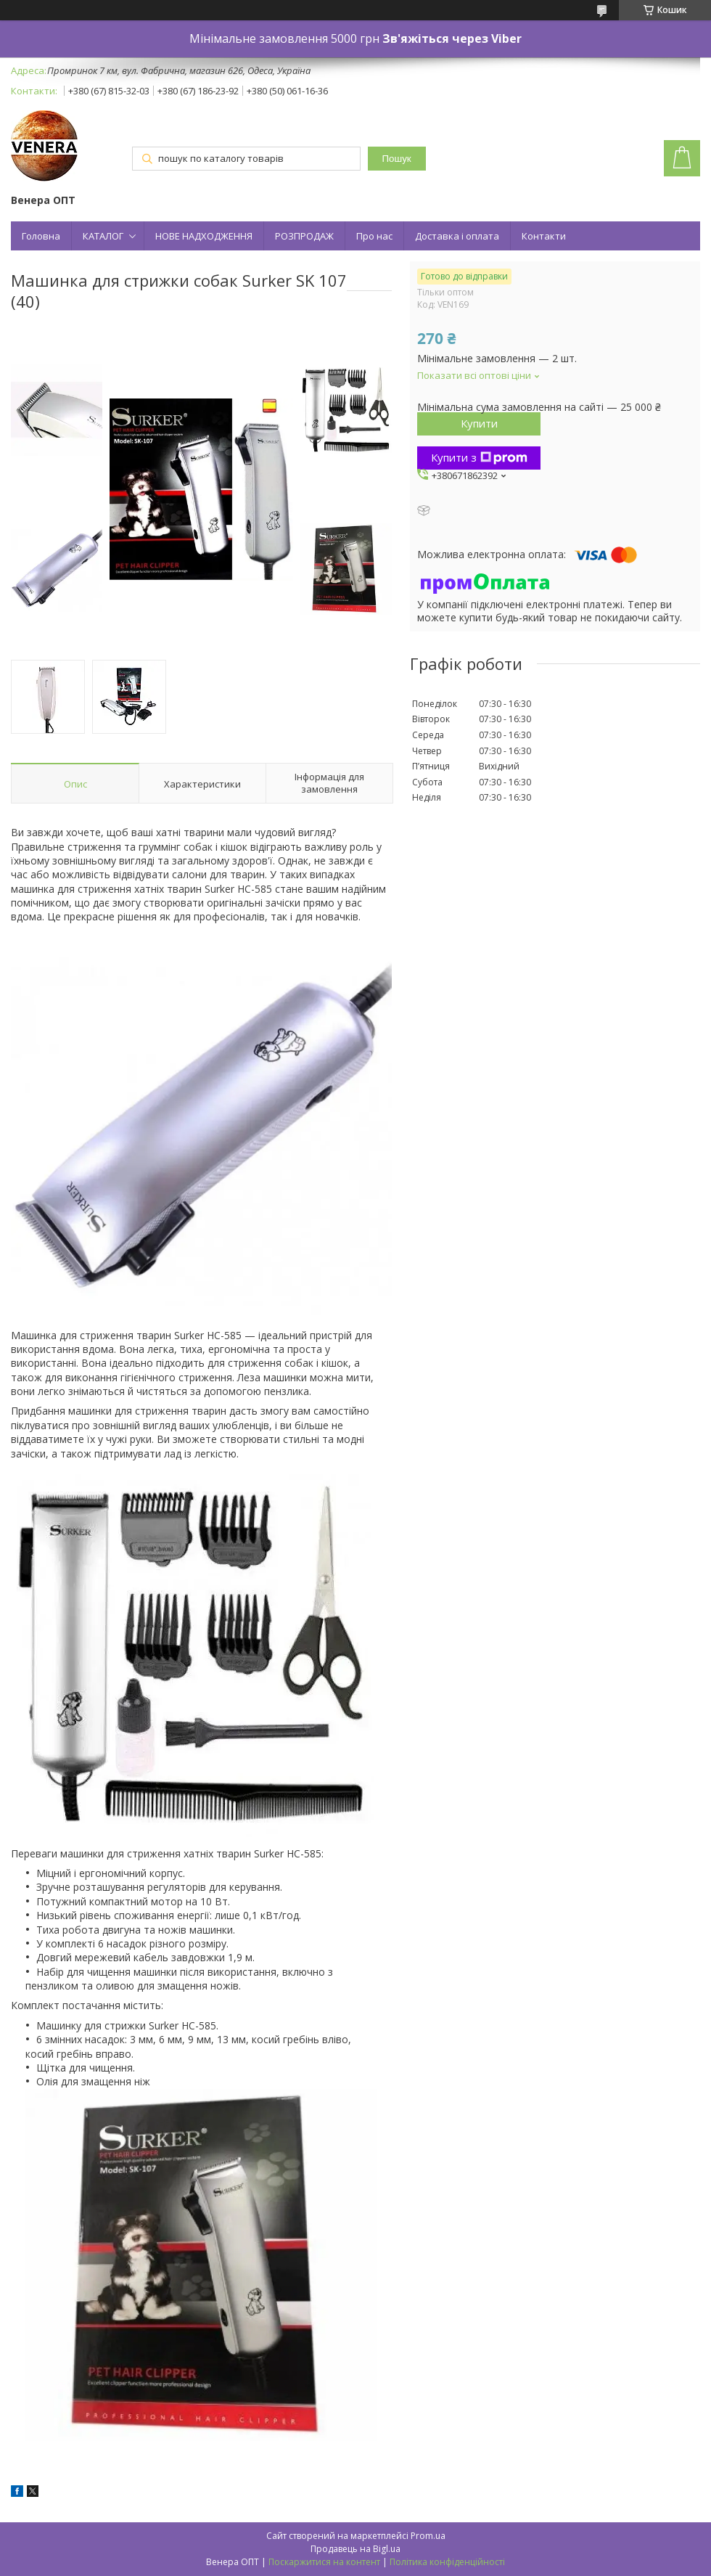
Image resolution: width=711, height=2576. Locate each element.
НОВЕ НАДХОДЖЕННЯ (203, 235)
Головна (41, 235)
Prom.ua (428, 2536)
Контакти (544, 235)
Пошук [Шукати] (396, 158)
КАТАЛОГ (103, 235)
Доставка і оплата (457, 235)
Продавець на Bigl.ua (355, 2549)
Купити (479, 423)
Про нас (374, 235)
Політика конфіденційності (447, 2562)
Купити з (479, 457)
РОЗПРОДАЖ (304, 235)
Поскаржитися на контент (324, 2562)
